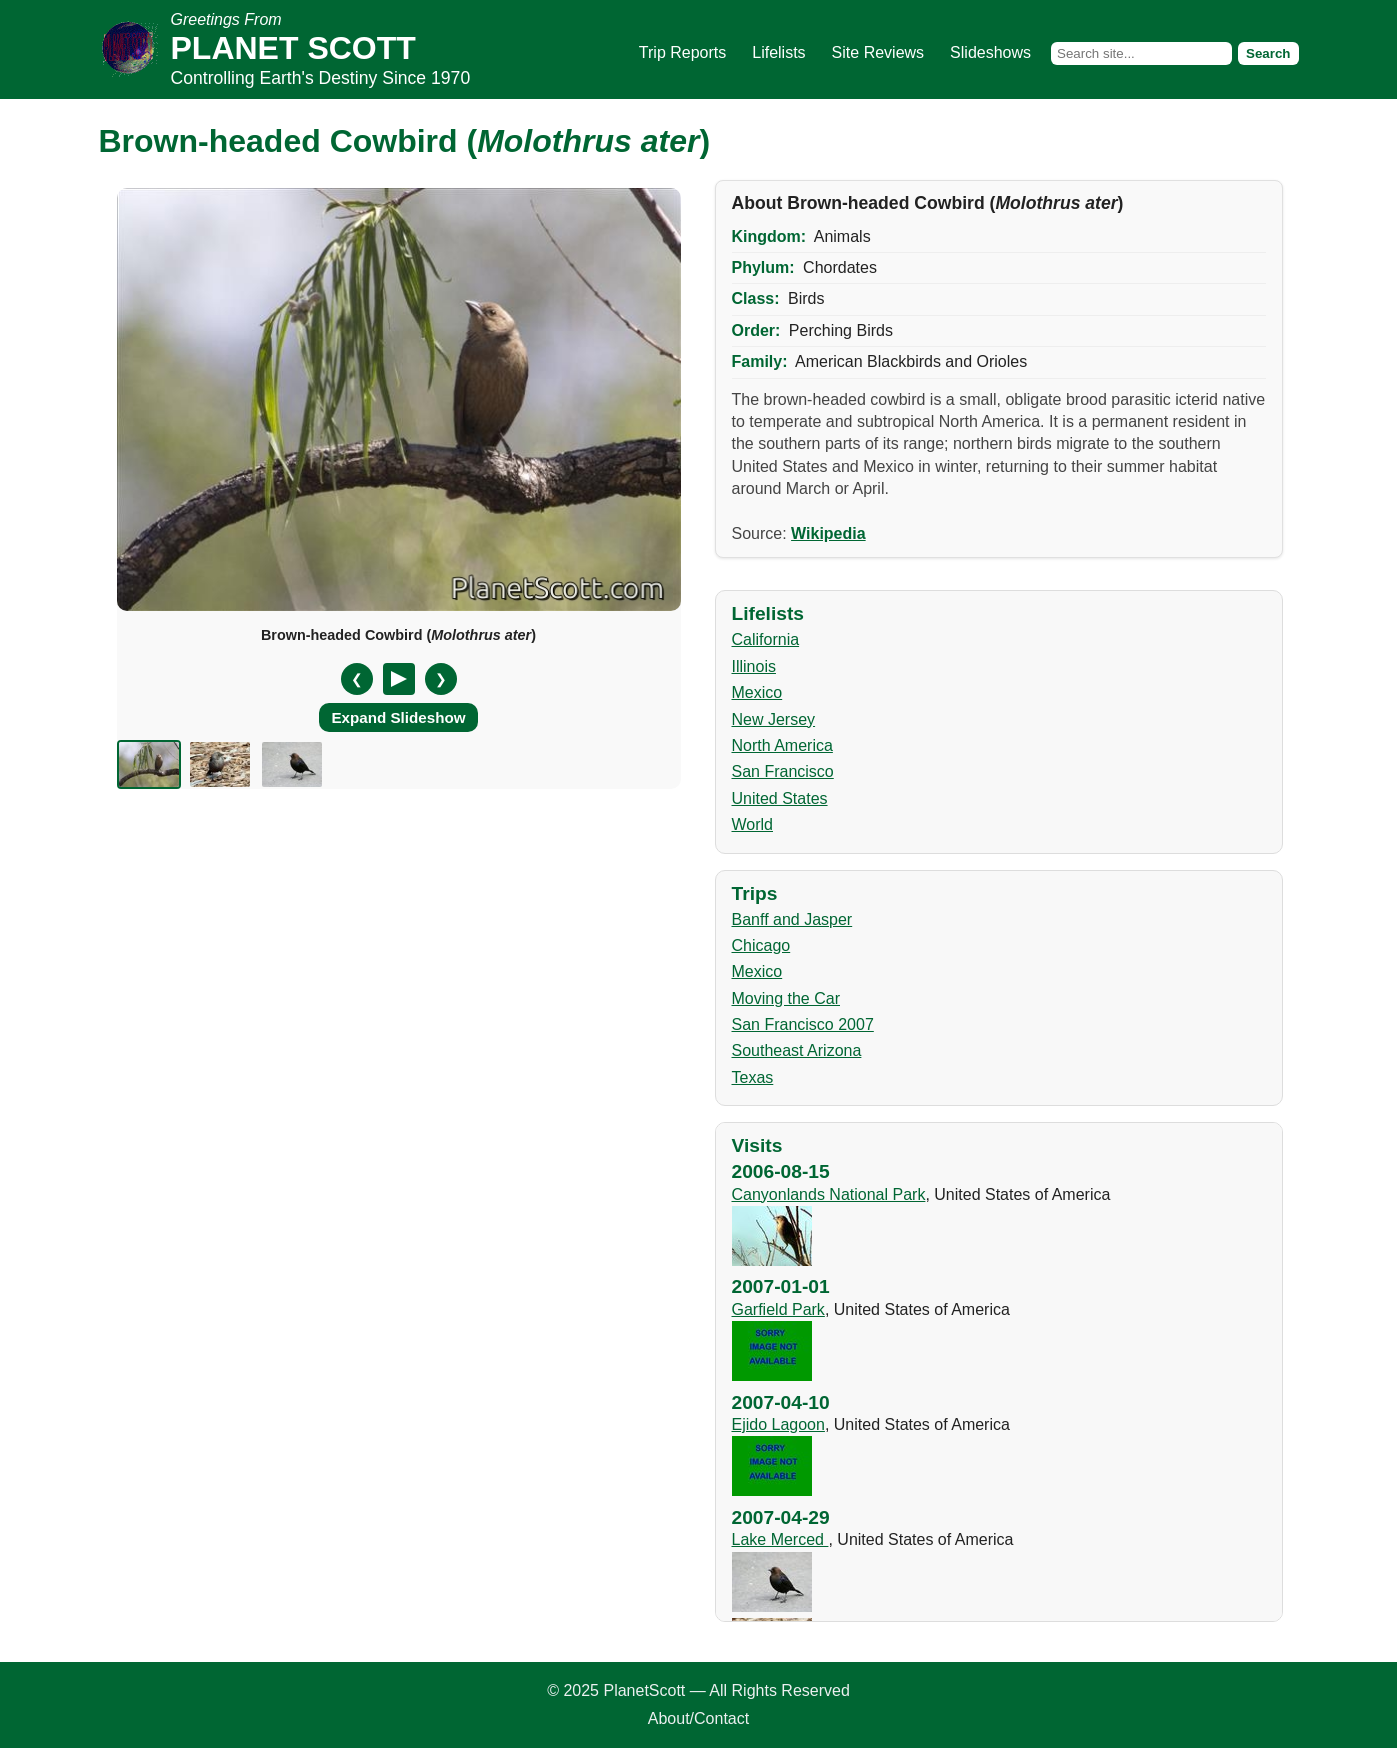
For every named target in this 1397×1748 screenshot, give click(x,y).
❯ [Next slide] (441, 679)
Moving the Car (786, 998)
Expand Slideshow (398, 717)
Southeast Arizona (797, 1050)
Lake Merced (780, 1539)
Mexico (757, 692)
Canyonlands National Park (829, 1194)
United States (780, 798)
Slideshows (990, 52)
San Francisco (783, 771)
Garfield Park (778, 1309)
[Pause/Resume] (399, 679)
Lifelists (778, 52)
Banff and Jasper (792, 919)
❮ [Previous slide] (357, 679)
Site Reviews (878, 52)
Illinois (754, 666)
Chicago (761, 945)
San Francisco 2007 (803, 1024)
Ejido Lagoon (778, 1424)
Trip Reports (682, 52)
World (753, 824)
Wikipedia (828, 533)
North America (782, 745)
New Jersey (774, 719)
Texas (753, 1077)
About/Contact (698, 1718)
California (766, 639)
